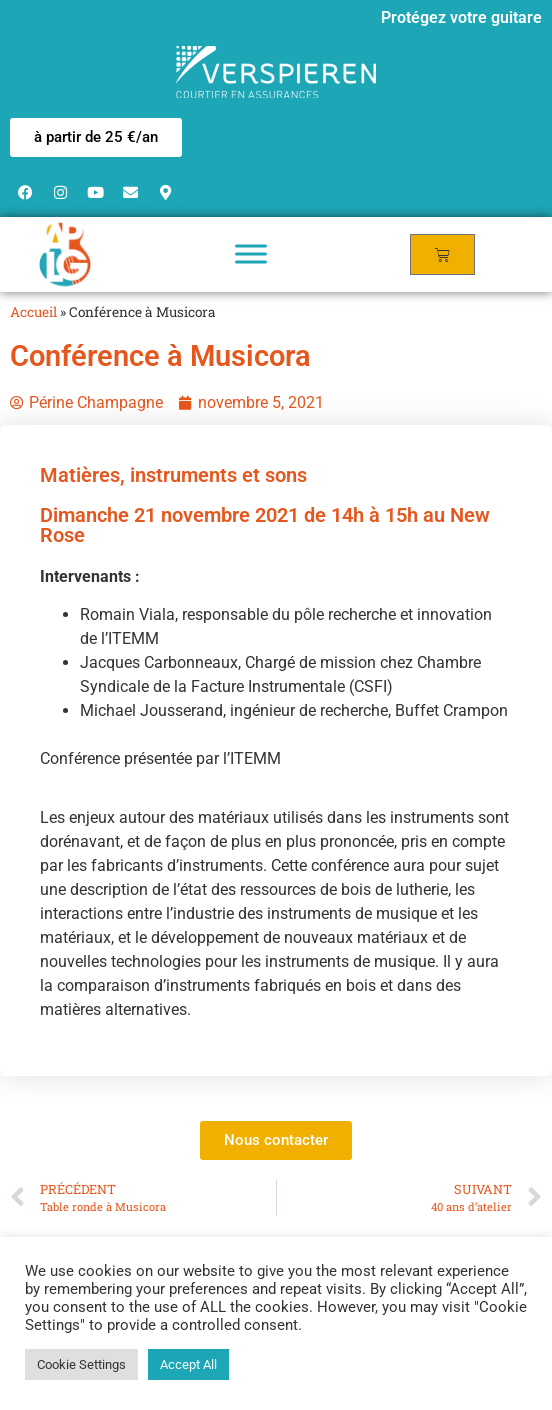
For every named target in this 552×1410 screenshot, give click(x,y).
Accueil (33, 312)
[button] (96, 137)
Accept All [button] (188, 1364)
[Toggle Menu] (251, 254)
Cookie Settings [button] (81, 1364)
